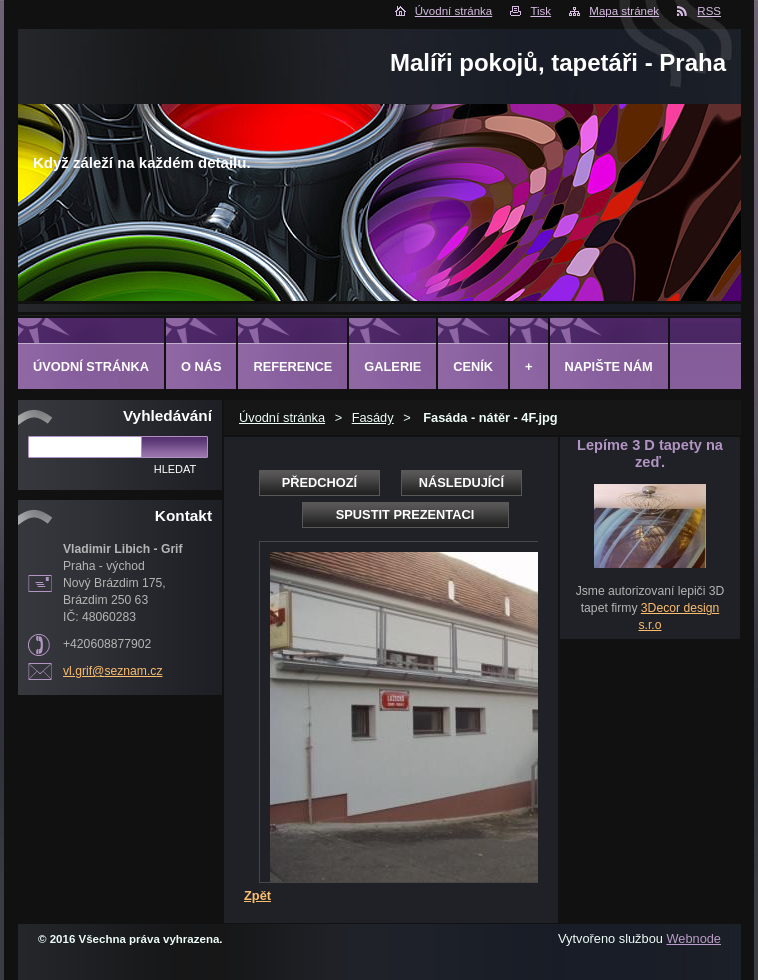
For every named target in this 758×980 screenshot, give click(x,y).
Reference (292, 366)
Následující (461, 482)
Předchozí (319, 482)
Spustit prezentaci (405, 514)
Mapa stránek (624, 11)
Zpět (257, 895)
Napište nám (609, 366)
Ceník (473, 366)
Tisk (540, 11)
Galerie (392, 366)
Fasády (373, 417)
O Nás (201, 366)
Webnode (693, 938)
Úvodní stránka (453, 11)
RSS (709, 11)
